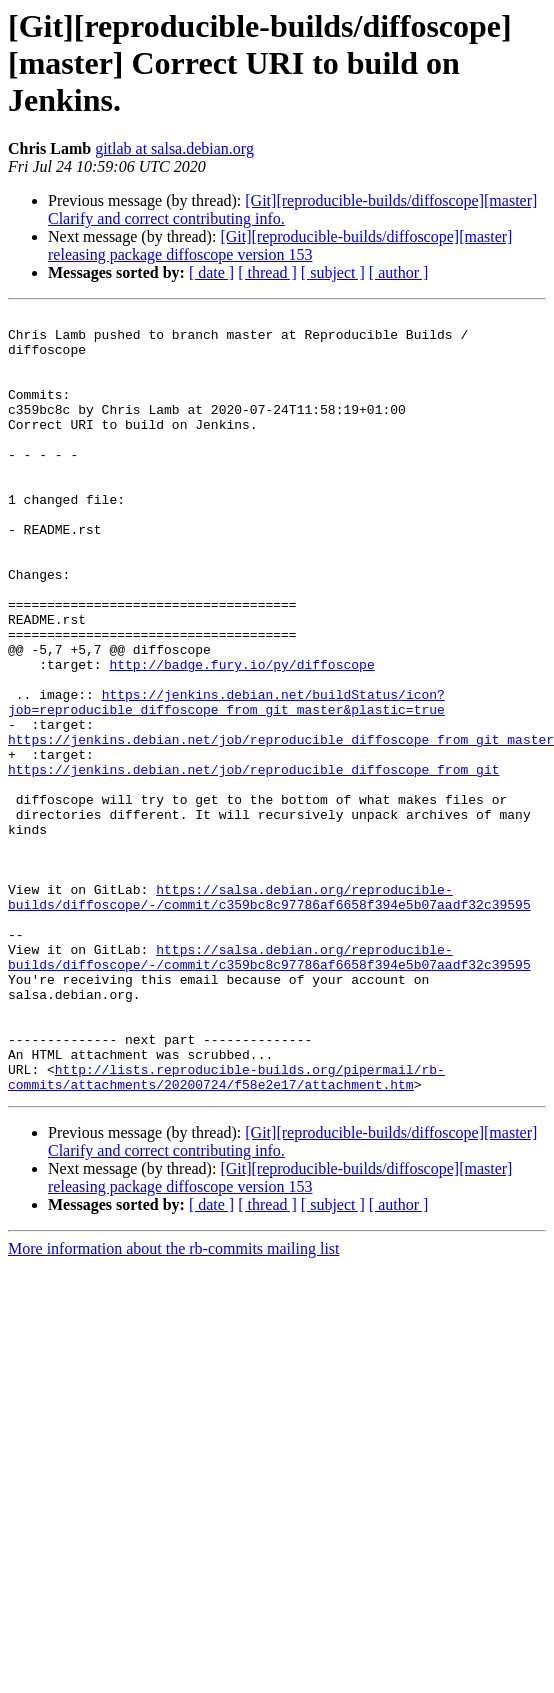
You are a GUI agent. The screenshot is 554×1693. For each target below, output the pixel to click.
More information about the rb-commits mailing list (174, 1404)
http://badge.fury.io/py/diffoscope (241, 736)
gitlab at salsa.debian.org (174, 148)
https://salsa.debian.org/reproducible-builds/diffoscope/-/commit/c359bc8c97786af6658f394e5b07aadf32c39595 (269, 1015)
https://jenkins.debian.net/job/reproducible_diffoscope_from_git (253, 862)
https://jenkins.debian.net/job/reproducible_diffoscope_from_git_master (281, 826)
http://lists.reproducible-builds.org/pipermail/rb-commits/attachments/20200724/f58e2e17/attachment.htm (226, 1231)
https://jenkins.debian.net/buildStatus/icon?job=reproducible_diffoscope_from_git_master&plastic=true (226, 781)
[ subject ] (333, 272)
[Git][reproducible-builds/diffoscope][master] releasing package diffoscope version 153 (280, 245)
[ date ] (211, 272)
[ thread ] (267, 272)
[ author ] (399, 272)
